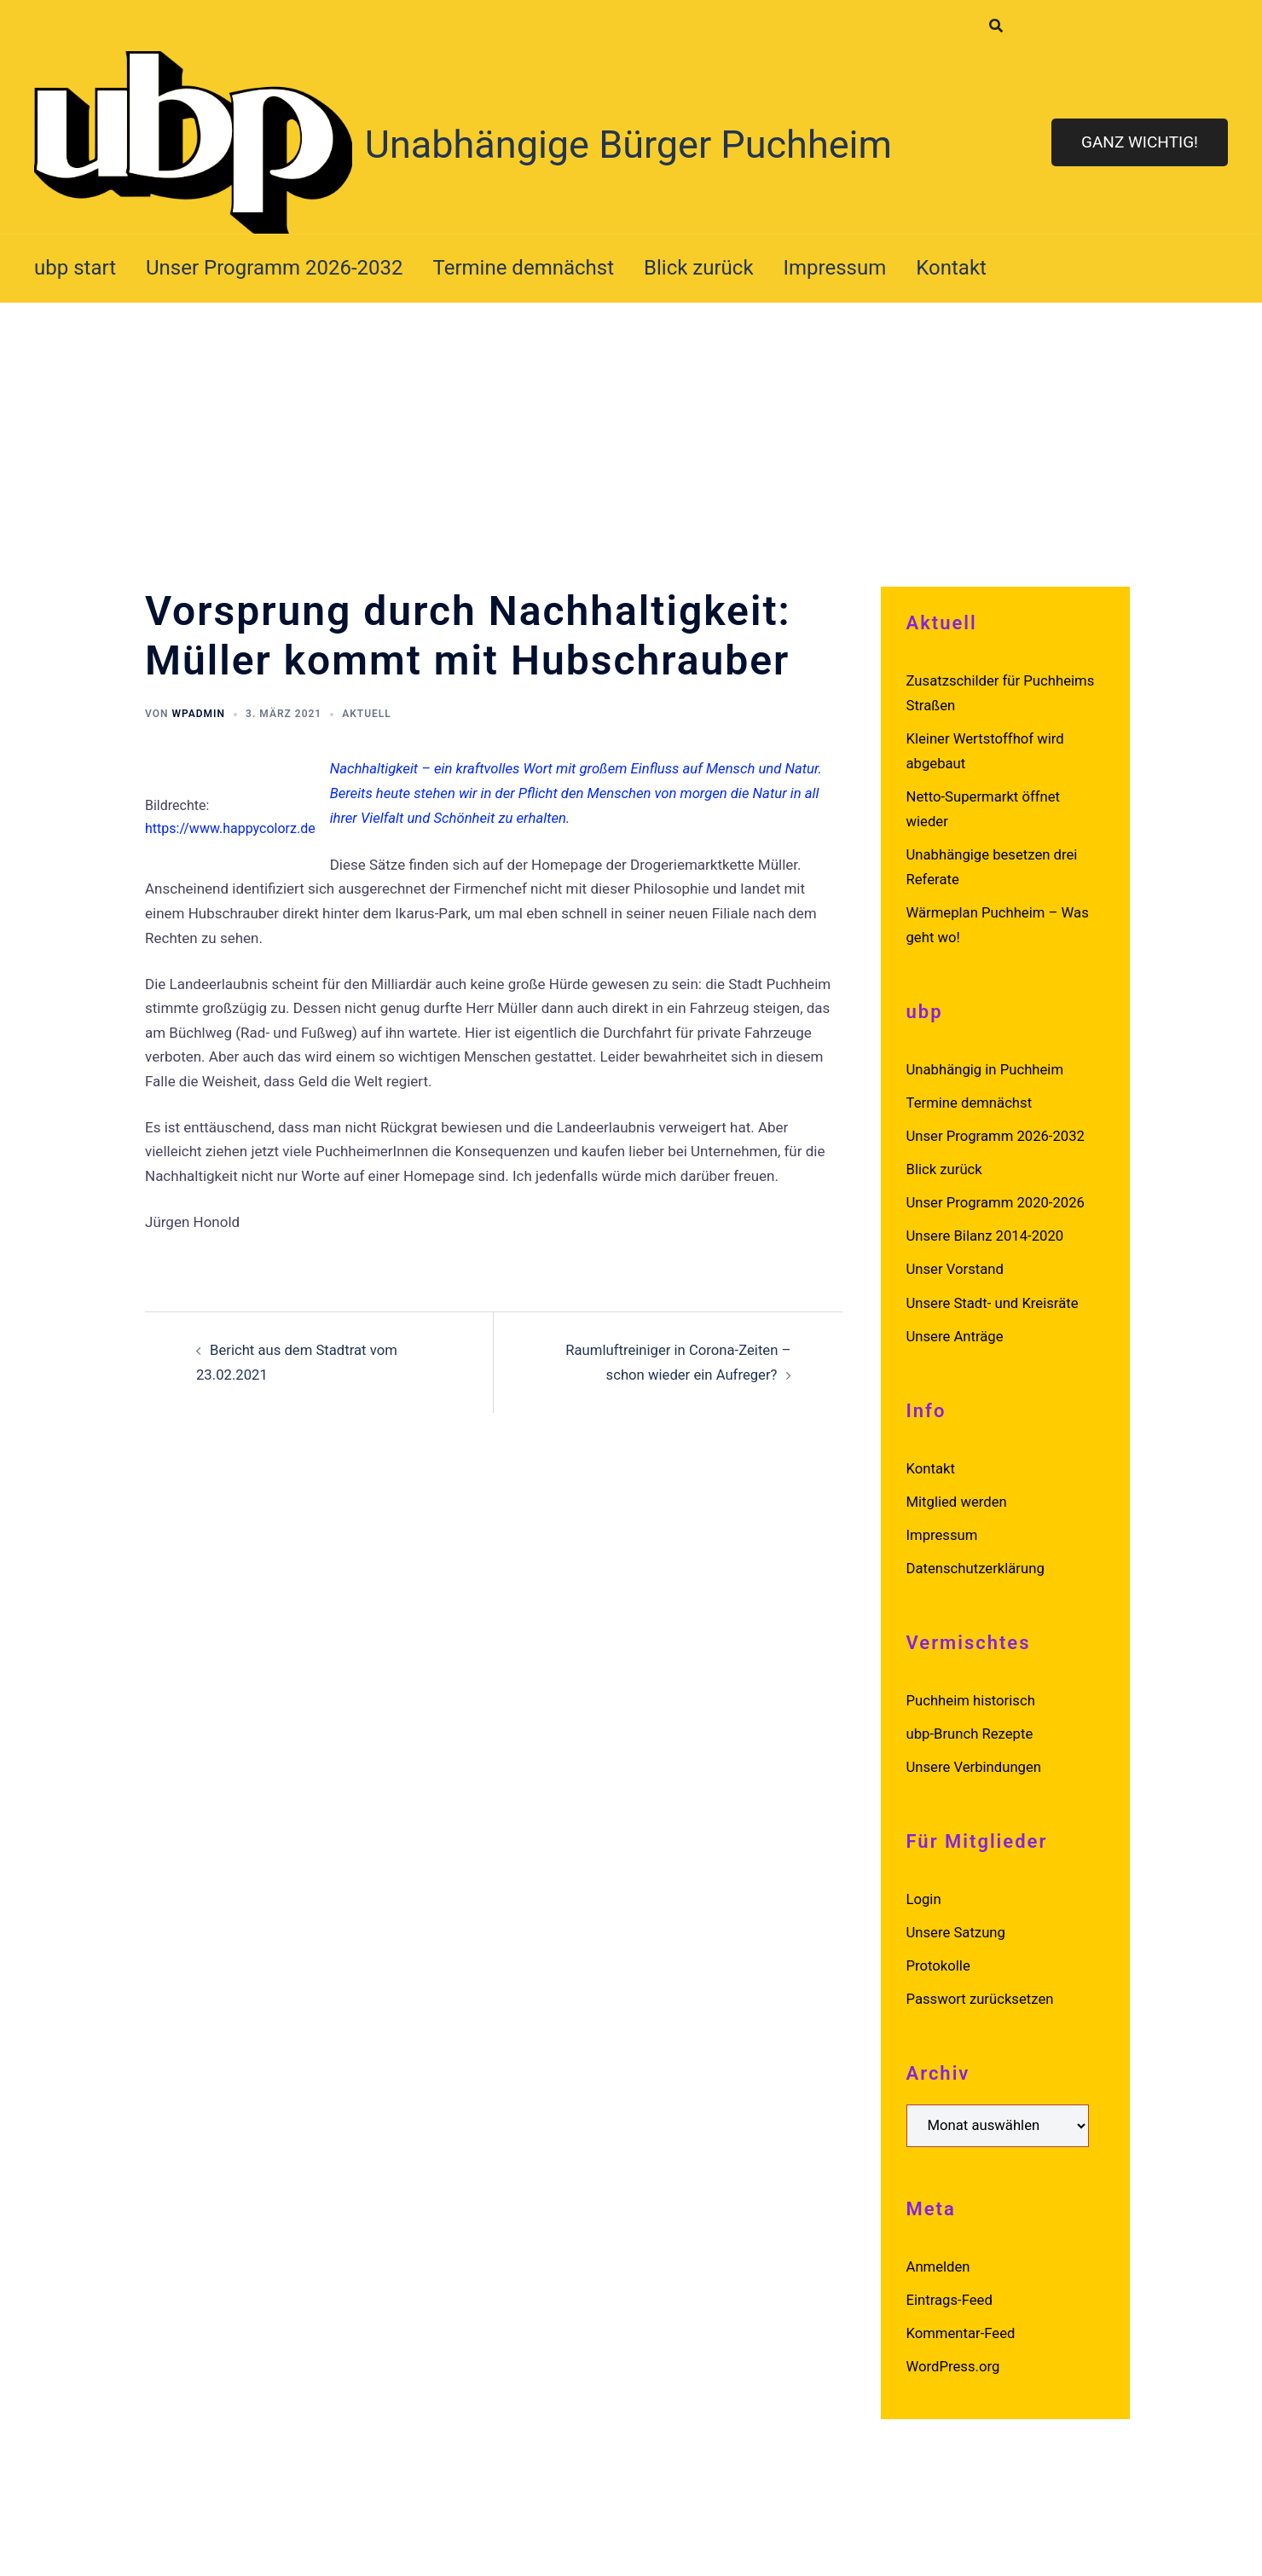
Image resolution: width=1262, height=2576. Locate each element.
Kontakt (951, 268)
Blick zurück (699, 268)
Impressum (835, 268)
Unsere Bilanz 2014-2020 (986, 1229)
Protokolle (939, 1953)
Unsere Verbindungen (975, 1756)
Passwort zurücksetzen (981, 1986)
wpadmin (198, 714)
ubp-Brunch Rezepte (971, 1723)
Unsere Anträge (955, 1328)
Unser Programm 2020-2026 (997, 1197)
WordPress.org (954, 2352)
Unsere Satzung (957, 1921)
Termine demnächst (523, 268)
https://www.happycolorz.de (230, 828)
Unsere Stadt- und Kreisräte (994, 1295)
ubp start (75, 268)
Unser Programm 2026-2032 (274, 268)
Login (924, 1887)
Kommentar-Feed (961, 2319)
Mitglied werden (958, 1493)
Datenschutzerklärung (976, 1558)
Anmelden (939, 2253)
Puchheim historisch (972, 1690)
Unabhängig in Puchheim (986, 1065)
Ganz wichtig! (1139, 142)
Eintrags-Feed (950, 2286)
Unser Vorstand (956, 1262)
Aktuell (366, 714)
